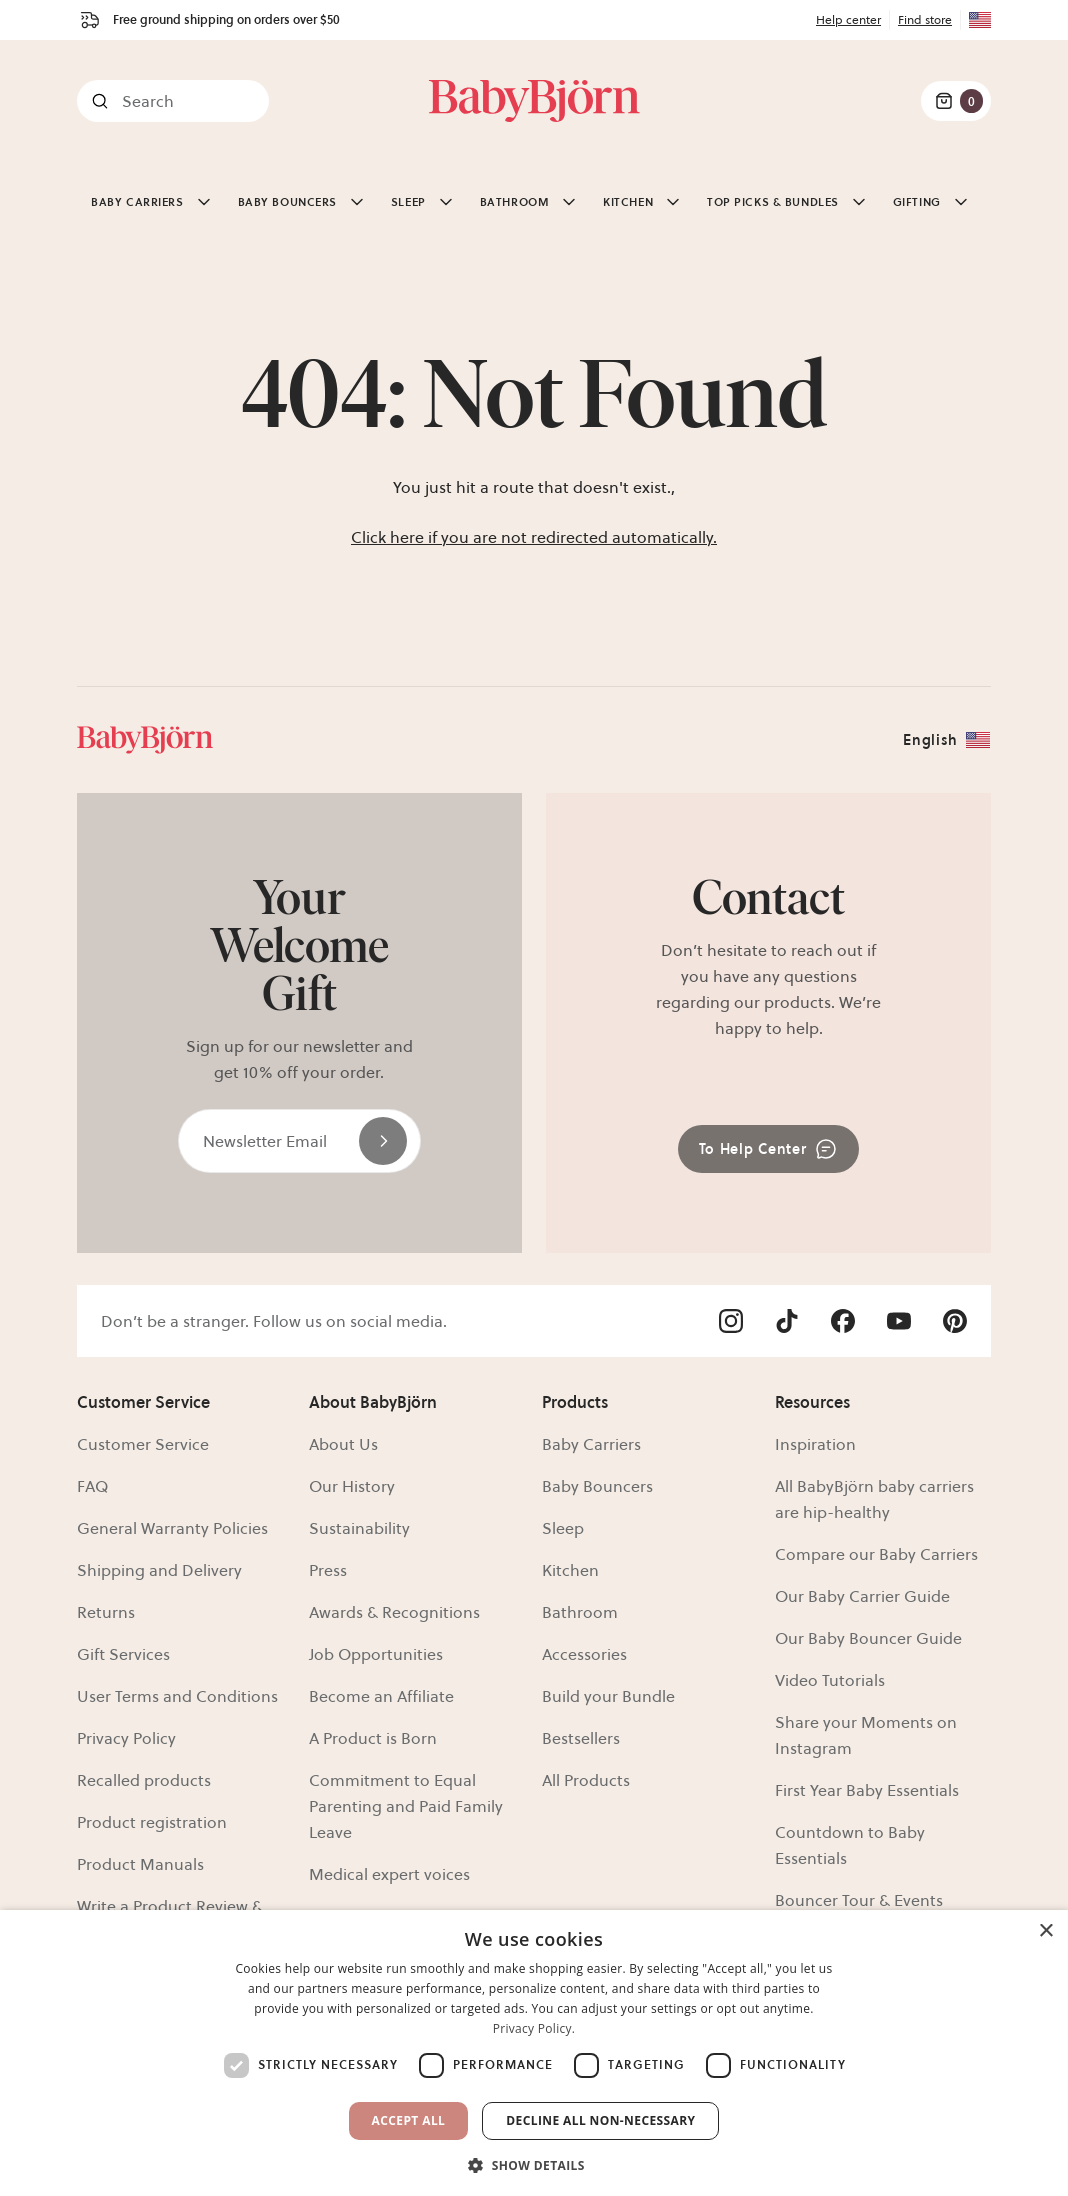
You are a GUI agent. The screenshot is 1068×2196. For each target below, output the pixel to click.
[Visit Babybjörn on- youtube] (899, 1321)
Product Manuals (140, 1864)
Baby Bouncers (597, 1486)
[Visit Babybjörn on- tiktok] (787, 1321)
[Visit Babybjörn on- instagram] (731, 1321)
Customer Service (143, 1444)
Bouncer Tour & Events (859, 1900)
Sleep (563, 1528)
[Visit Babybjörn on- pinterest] (955, 1321)
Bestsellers (581, 1738)
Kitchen (570, 1570)
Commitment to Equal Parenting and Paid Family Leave (406, 1806)
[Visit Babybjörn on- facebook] (843, 1321)
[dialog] (534, 2053)
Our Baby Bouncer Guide (868, 1638)
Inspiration (815, 1444)
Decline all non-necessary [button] (600, 2120)
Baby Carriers (591, 1444)
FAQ (92, 1486)
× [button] (1045, 1931)
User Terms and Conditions (177, 1696)
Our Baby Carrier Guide (862, 1596)
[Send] (383, 1141)
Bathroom (580, 1612)
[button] (534, 2163)
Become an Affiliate (381, 1696)
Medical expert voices (389, 1874)
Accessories (584, 1654)
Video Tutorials (830, 1680)
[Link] (534, 101)
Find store (925, 19)
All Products (586, 1780)
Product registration (152, 1822)
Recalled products (144, 1780)
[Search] (173, 101)
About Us (343, 1444)
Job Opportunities (376, 1654)
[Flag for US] (976, 20)
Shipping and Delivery (159, 1570)
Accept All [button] (409, 2120)
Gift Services (123, 1654)
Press (328, 1570)
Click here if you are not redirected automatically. (534, 537)
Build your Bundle (608, 1696)
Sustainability (359, 1528)
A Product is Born (373, 1738)
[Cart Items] (956, 101)
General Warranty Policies (172, 1528)
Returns (106, 1612)
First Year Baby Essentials (867, 1790)
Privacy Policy (126, 1738)
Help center (848, 19)
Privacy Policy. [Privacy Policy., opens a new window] (534, 2028)
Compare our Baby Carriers (876, 1554)
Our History (352, 1486)
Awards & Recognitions (394, 1612)
